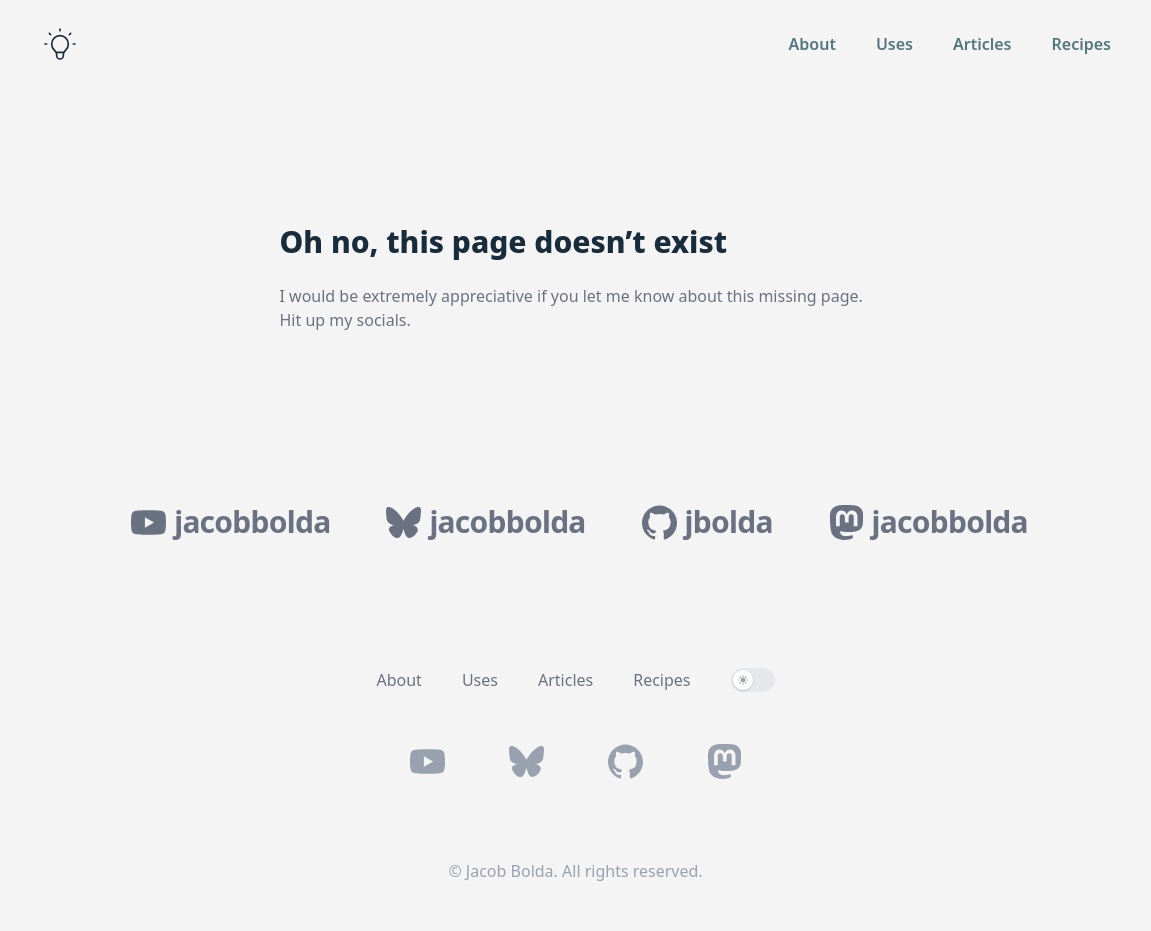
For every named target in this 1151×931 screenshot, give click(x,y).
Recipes (1081, 44)
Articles (982, 44)
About (812, 44)
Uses (894, 44)
